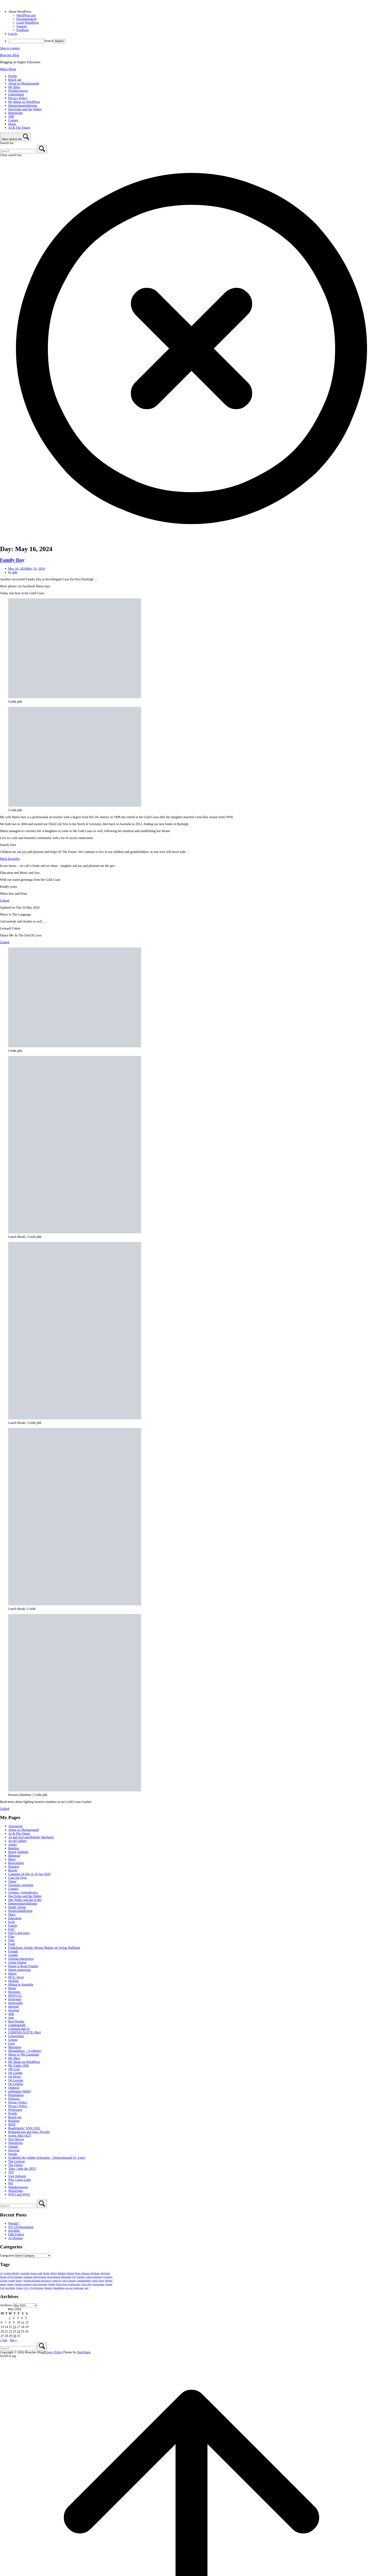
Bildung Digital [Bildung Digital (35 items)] (66, 2273)
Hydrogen (14, 1999)
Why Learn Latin (19, 2179)
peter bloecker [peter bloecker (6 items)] (40, 2284)
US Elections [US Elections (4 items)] (36, 2288)
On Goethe (15, 2073)
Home (12, 124)
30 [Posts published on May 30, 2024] (14, 2336)
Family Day (12, 560)
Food (11, 1944)
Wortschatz (15, 2191)
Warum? (13, 2223)
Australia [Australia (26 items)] (25, 2273)
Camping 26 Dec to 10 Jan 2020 (29, 1874)
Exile (11, 1922)
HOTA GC (15, 1995)
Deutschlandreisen (20, 1911)
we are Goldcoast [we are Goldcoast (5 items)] (75, 2288)
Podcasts (14, 2098)
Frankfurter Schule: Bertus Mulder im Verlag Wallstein (44, 1947)
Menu (8, 69)
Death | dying (17, 1907)
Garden (13, 1955)
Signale (13, 2146)
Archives (6, 2305)
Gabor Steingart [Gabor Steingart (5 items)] (94, 2277)
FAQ (11, 1929)
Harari (12, 1973)
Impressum (15, 113)
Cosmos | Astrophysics (23, 1892)
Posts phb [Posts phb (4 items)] (86, 2284)
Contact (13, 120)
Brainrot (13, 1866)
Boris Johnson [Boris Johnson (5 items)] (82, 2273)
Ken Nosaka (16, 2021)
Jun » (13, 2340)
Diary (12, 1914)
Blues (12, 1859)
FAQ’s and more (19, 1933)
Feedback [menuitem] (22, 30)
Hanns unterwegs (19, 1969)
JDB (11, 116)
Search (48, 41)
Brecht (12, 1870)
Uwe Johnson (17, 2176)
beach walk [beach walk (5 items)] (37, 2273)
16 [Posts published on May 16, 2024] (14, 2327)
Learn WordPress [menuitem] (27, 22)
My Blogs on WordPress (24, 102)
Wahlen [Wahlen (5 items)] (48, 2288)
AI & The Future (19, 127)
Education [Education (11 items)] (66, 2277)
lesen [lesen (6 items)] (101, 2280)
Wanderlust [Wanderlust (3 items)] (59, 2288)
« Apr (3, 2340)
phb (14, 572)
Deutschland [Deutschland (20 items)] (53, 2277)
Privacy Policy (17, 98)
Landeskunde (17, 2025)
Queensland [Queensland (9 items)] (98, 2284)
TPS (11, 2172)
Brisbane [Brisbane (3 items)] (95, 2273)
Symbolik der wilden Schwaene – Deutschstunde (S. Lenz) (46, 2157)
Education (14, 1918)
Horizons (14, 1992)
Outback (13, 2087)
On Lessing (15, 2080)
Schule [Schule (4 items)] (108, 2284)
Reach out (14, 79)
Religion (13, 2121)
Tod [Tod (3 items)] (2, 2288)
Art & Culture (17, 1841)
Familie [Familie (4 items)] (80, 2277)
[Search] (42, 149)
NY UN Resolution (20, 2227)
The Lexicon (16, 2161)
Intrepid (13, 2006)
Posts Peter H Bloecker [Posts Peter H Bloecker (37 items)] (68, 2284)
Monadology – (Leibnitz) (24, 2051)
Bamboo (13, 1848)
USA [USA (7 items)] (26, 2288)
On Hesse (14, 2076)
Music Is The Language (23, 2054)
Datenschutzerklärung (22, 105)
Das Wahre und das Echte (25, 1900)
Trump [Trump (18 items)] (19, 2288)
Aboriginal (15, 1826)
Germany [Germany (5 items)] (108, 2277)
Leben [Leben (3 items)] (94, 2280)
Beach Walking (18, 1852)
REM (11, 2124)
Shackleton (15, 2143)
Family (12, 1925)
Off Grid (13, 2069)
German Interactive (21, 1958)
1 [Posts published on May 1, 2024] (9, 2318)
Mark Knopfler (10, 859)
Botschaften (16, 1863)
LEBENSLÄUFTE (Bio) (24, 2032)
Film (11, 1936)
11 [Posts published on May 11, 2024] (22, 2322)
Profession (15, 2109)
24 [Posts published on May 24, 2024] (18, 2331)
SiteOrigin (84, 2352)
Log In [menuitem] (12, 33)
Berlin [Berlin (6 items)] (46, 2273)
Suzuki (12, 2154)
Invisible (14, 2230)
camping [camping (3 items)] (28, 2277)
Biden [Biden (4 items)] (54, 2273)
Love (11, 2043)
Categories (7, 2255)
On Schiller (15, 2084)
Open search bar (12, 139)
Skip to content (10, 48)
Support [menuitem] (21, 26)
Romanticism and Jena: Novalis (29, 2132)
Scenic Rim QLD (19, 2135)
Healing (13, 1981)
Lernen (12, 2039)
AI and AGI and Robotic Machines (31, 1837)
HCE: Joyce (16, 1977)
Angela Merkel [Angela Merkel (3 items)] (11, 2273)
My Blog (14, 87)
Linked (4, 900)
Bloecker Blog (9, 55)
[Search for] (18, 151)
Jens (11, 2017)
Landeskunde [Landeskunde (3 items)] (83, 2280)
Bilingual (14, 1855)
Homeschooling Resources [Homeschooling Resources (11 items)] (38, 2280)
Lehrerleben (16, 94)
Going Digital (17, 1962)
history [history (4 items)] (19, 2280)
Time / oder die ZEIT (22, 2168)
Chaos (12, 1881)
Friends (13, 1951)
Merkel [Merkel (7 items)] (109, 2280)
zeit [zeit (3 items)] (86, 2288)
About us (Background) (23, 83)
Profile (12, 76)
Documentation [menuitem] (26, 19)
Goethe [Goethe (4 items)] (4, 2280)
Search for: (7, 143)
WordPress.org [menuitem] (26, 15)
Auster (12, 1844)
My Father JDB (18, 2065)
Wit (10, 2183)
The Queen (15, 2165)
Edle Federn (16, 2234)
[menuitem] (195, 12)
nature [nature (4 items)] (10, 2284)
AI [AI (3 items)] (1, 2273)
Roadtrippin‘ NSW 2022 (24, 2128)
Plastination (16, 2095)
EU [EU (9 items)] (74, 2277)
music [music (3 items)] (3, 2284)
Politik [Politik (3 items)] (51, 2284)
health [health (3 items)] (11, 2280)
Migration (14, 2047)
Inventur (13, 2010)
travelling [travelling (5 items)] (10, 2288)
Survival (13, 2150)
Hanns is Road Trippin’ (23, 1966)
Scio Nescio (16, 2139)
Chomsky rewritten (20, 1885)
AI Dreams (15, 2238)
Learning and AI (19, 2028)
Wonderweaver (18, 90)
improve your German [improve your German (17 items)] (64, 2280)
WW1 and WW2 (19, 2194)
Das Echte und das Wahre (25, 109)
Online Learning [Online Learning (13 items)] (23, 2284)
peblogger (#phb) (19, 2091)
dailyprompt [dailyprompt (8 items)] (39, 2277)
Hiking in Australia (20, 1984)
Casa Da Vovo (17, 1877)
